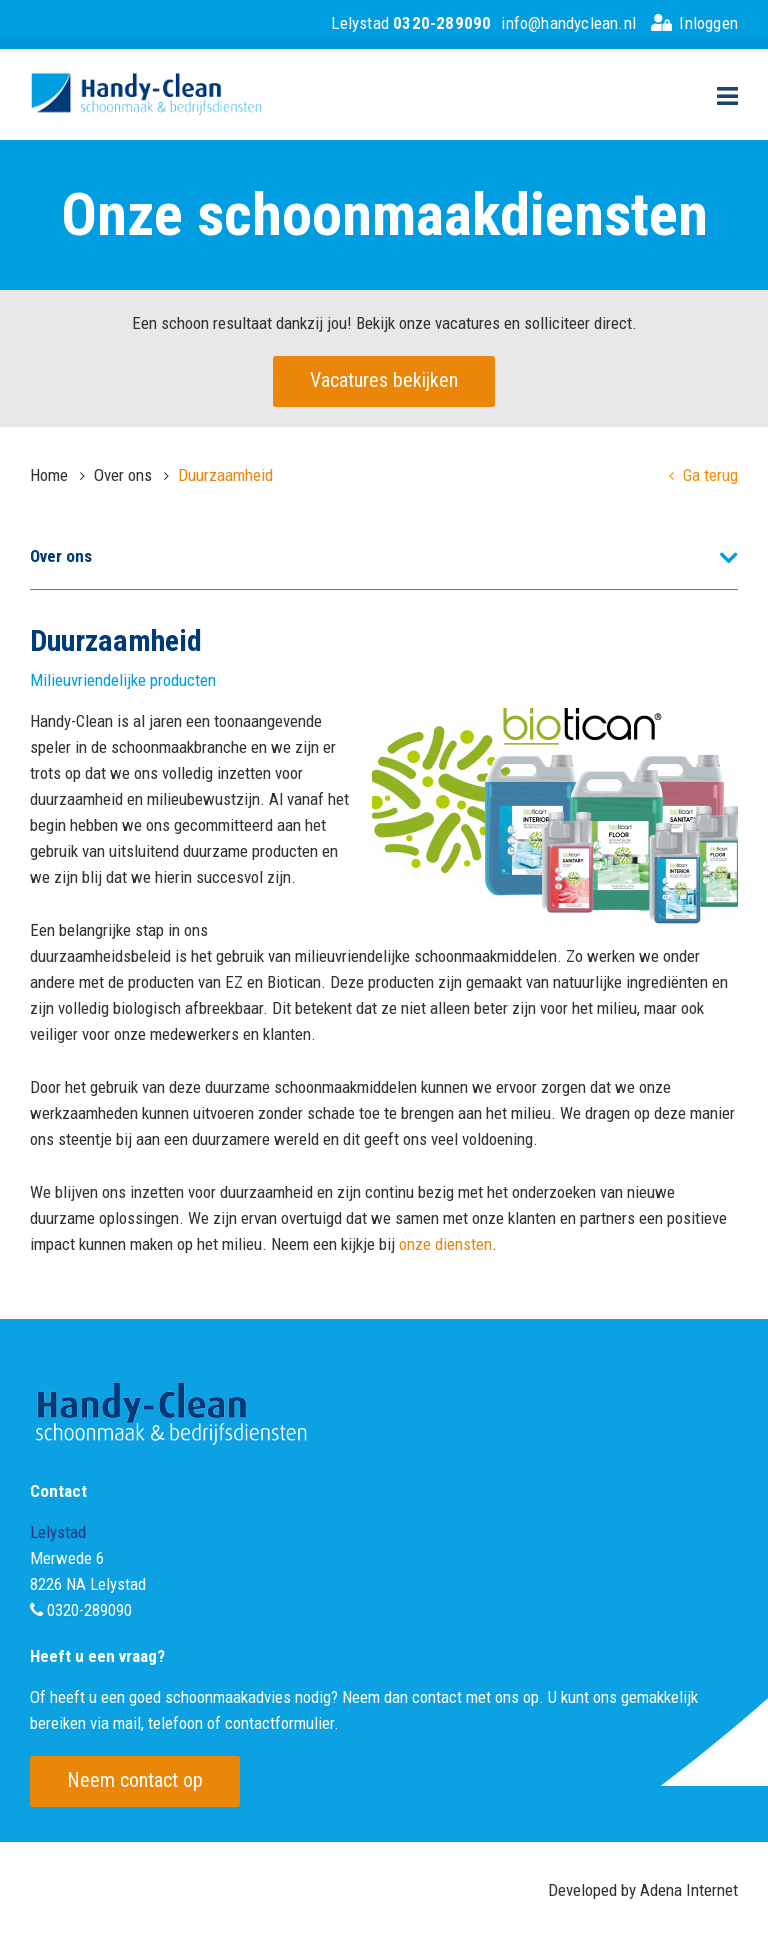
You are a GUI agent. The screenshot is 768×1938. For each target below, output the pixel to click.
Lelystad (411, 23)
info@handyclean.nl (568, 23)
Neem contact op (135, 1780)
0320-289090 (89, 1610)
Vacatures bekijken (384, 380)
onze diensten (445, 1244)
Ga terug (703, 475)
